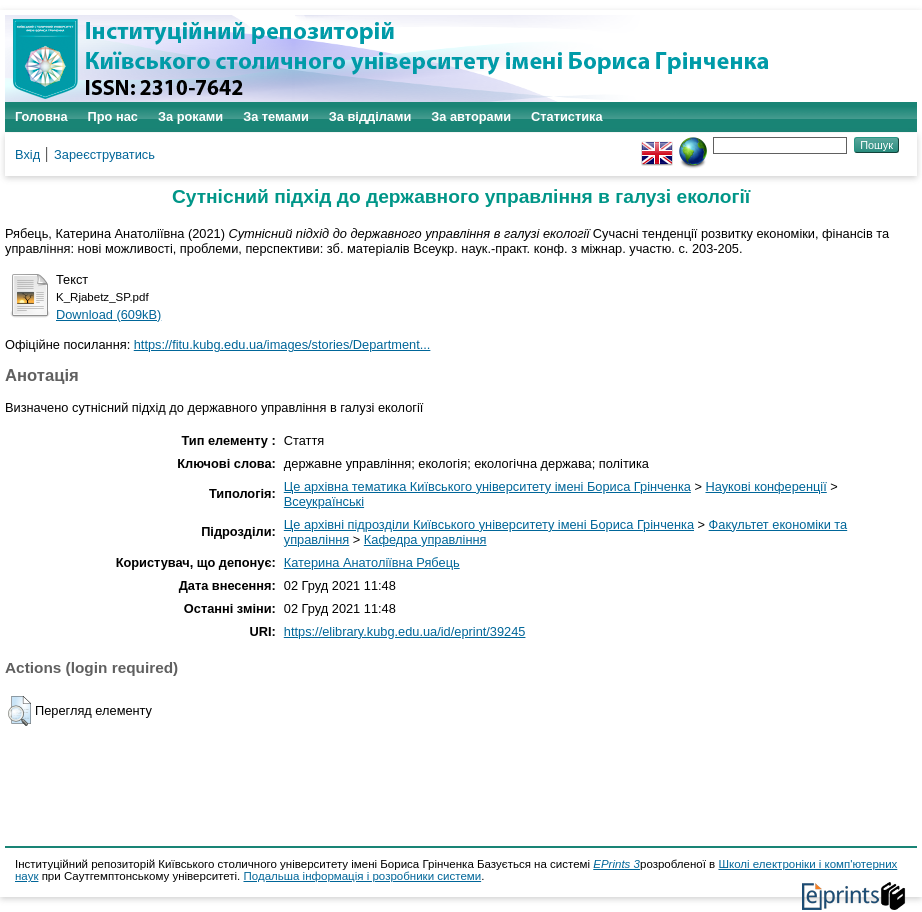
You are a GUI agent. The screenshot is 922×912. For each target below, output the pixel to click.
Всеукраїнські (324, 501)
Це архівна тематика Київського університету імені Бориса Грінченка (487, 486)
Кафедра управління (425, 539)
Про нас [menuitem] (113, 116)
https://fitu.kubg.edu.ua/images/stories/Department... (282, 344)
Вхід (27, 154)
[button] (19, 711)
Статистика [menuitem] (567, 116)
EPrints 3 (616, 864)
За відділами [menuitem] (370, 116)
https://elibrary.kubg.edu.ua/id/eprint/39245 (405, 631)
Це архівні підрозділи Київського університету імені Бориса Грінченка (489, 524)
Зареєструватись (104, 154)
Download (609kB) (108, 314)
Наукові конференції (766, 486)
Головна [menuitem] (41, 116)
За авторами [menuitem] (471, 116)
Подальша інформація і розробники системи (362, 876)
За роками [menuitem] (190, 116)
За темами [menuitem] (276, 116)
